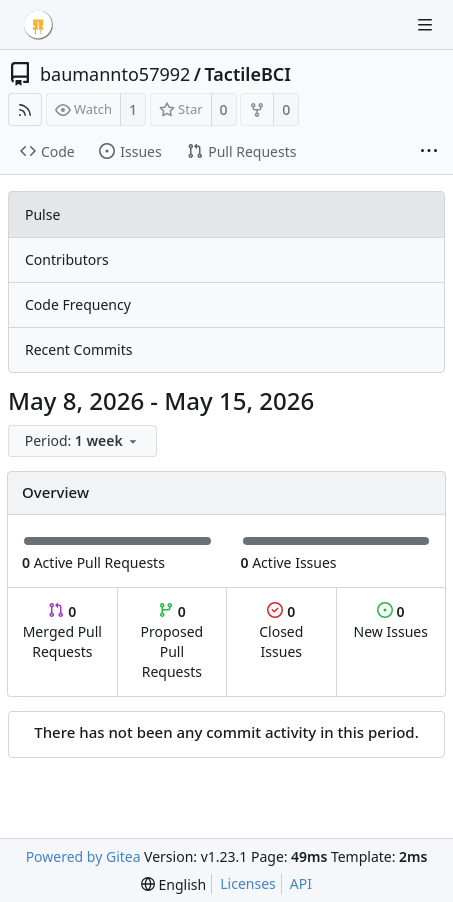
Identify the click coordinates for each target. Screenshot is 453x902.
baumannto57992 (115, 74)
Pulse (42, 214)
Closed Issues (281, 631)
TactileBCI (248, 74)
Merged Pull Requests (62, 631)
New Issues (391, 621)
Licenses (248, 883)
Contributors (67, 259)
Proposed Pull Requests (172, 641)
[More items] (429, 152)
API (301, 883)
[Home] (38, 25)
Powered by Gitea (83, 856)
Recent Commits (78, 349)
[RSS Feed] (25, 109)
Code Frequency (78, 304)
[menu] (84, 441)
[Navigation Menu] (425, 25)
